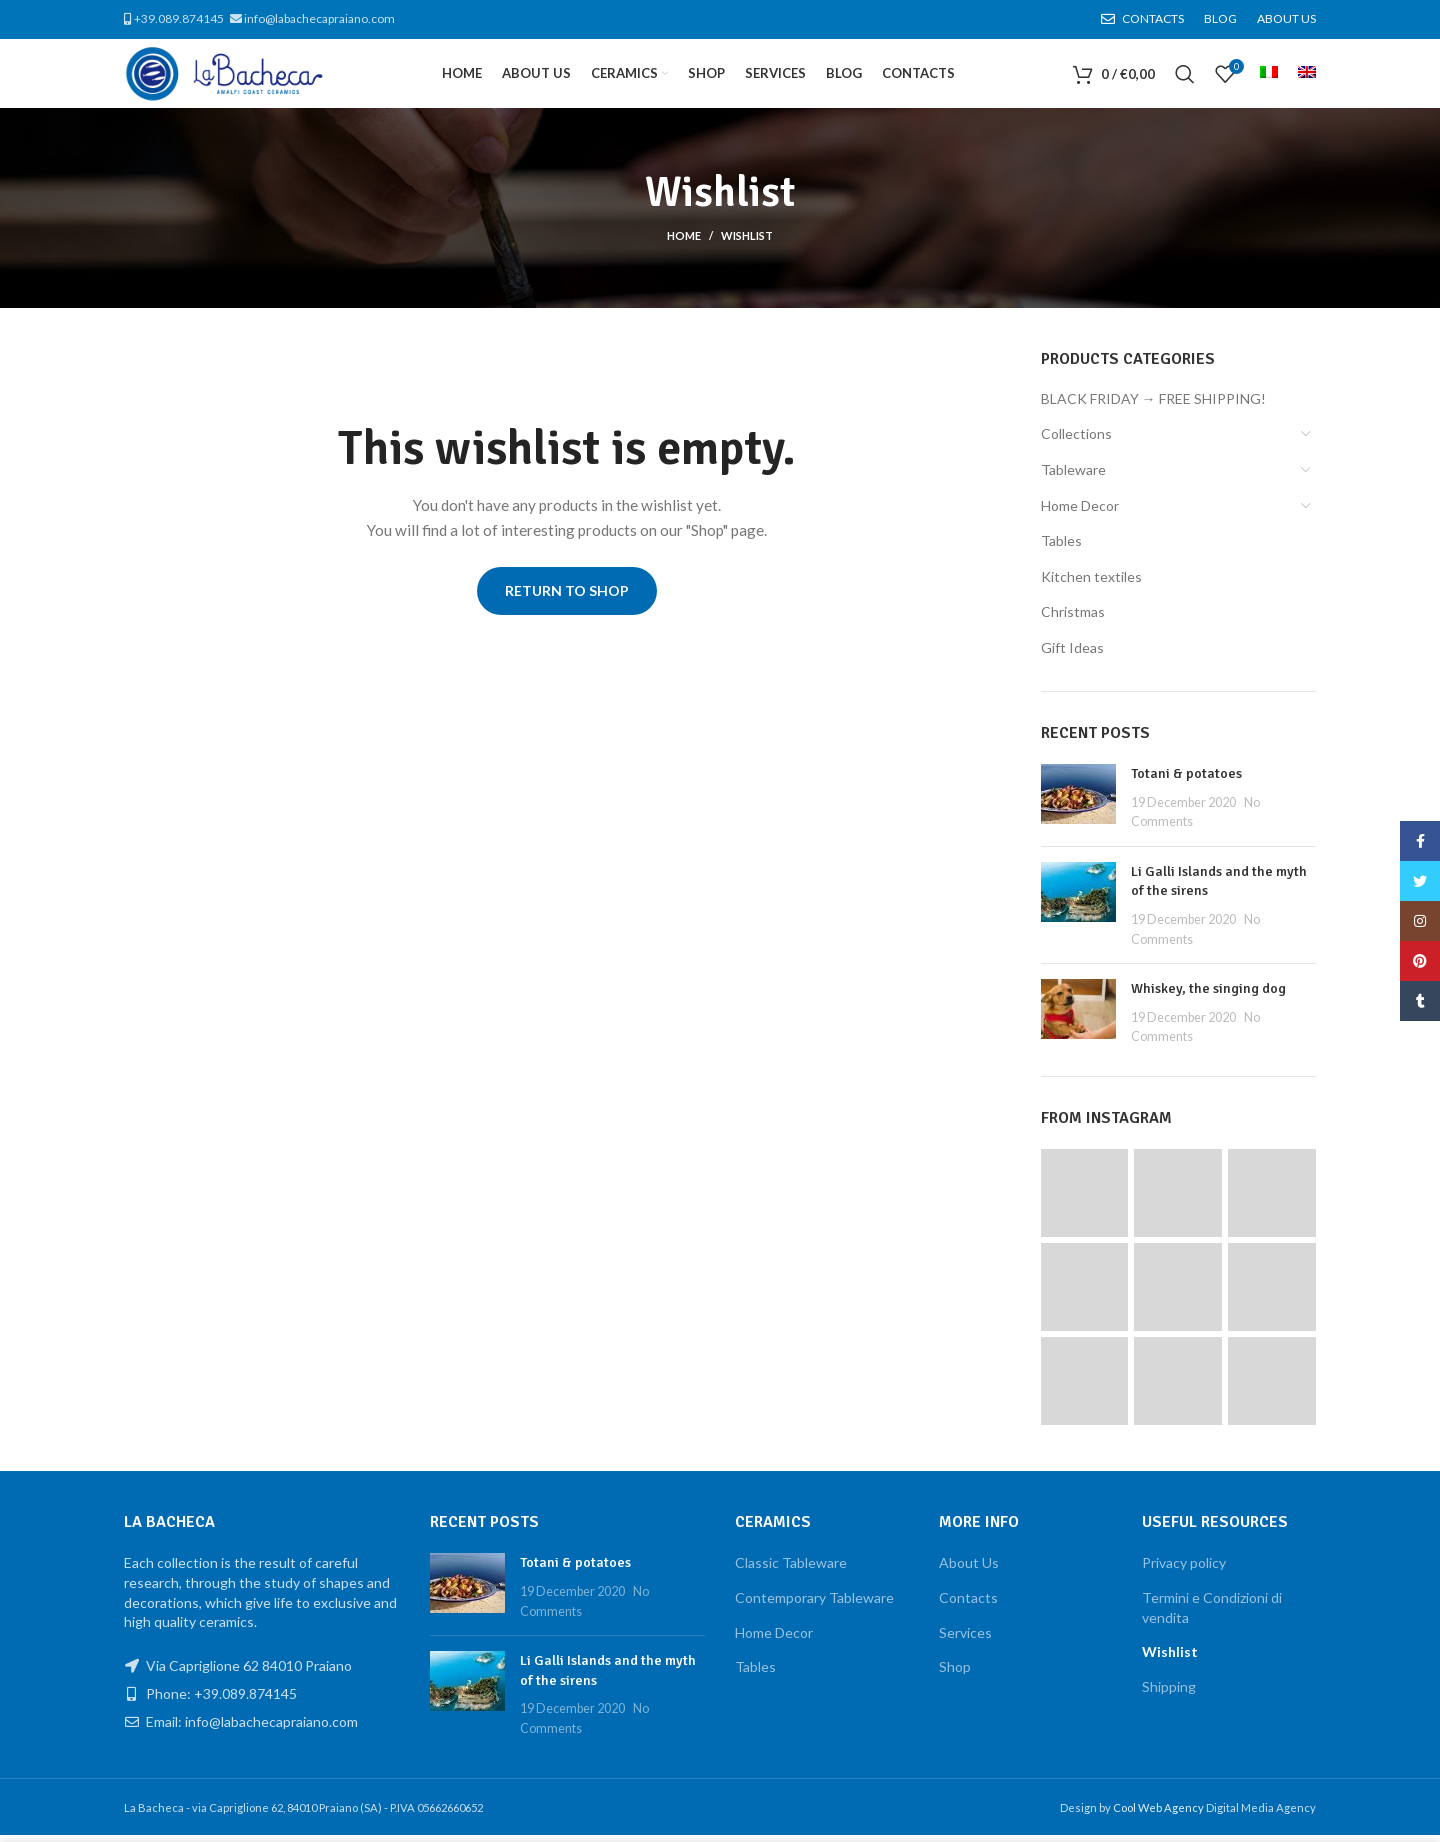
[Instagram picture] (1085, 1200)
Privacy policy (1184, 1569)
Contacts (968, 1604)
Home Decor (1080, 512)
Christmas (1073, 618)
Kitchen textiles (1091, 583)
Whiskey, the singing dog (1208, 995)
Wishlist (1170, 1658)
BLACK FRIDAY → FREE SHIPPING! (1153, 405)
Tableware (1073, 476)
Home (684, 242)
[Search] (1185, 78)
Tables (1061, 547)
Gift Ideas (1072, 654)
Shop (955, 1673)
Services (965, 1639)
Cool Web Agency (1159, 1814)
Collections (1076, 440)
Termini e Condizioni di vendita (1212, 1614)
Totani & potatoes (1186, 780)
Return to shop (567, 597)
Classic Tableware (791, 1569)
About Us (969, 1569)
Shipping (1169, 1693)
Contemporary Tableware (814, 1604)
